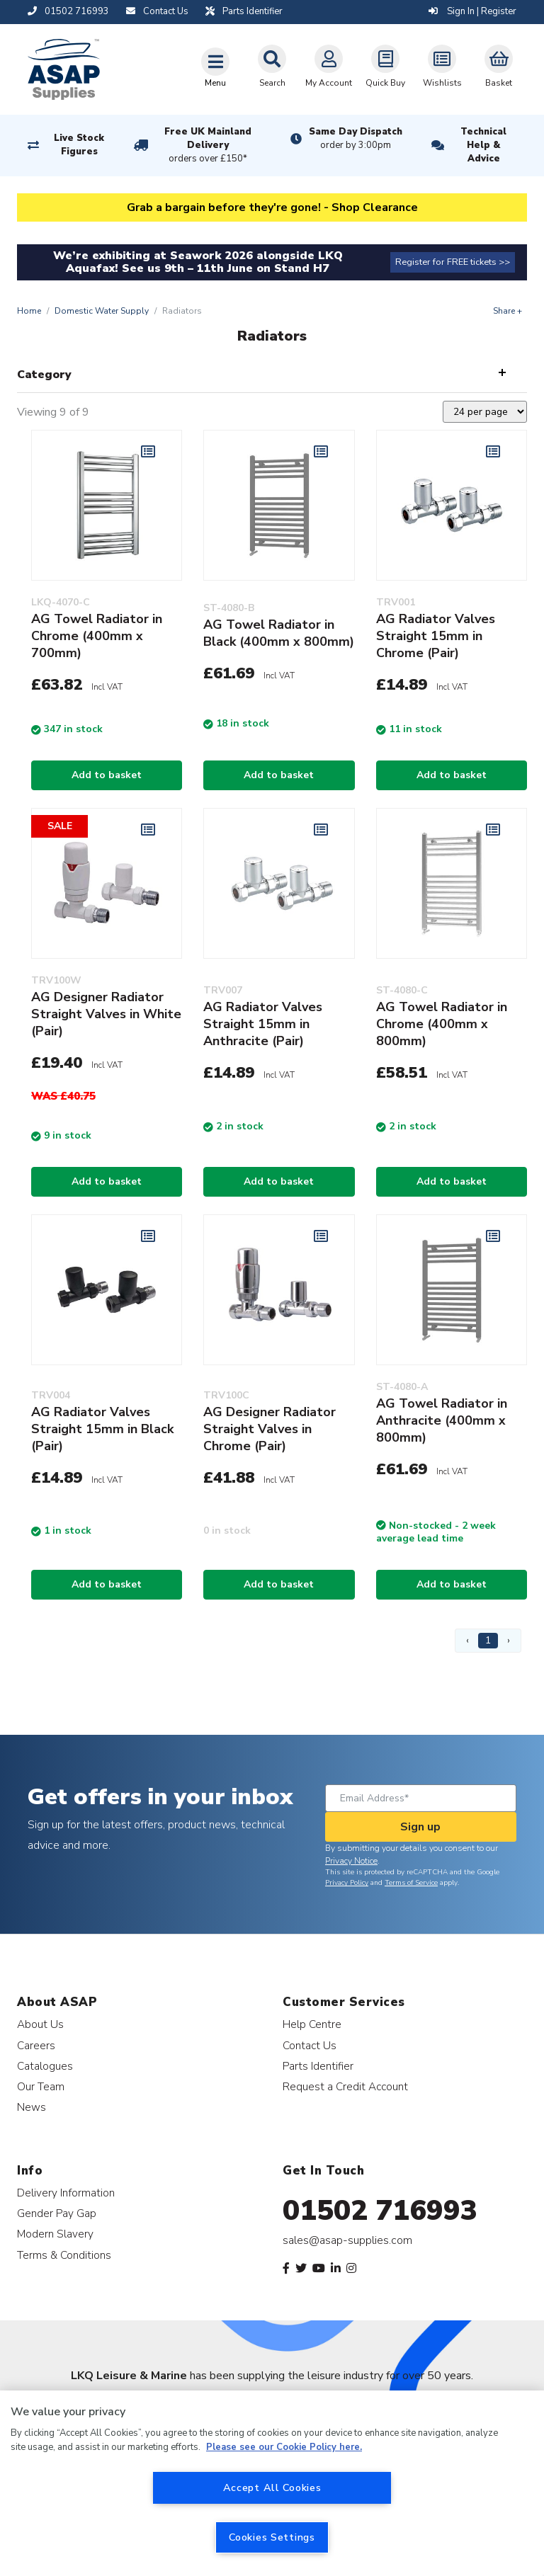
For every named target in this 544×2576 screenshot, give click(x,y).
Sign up (420, 1827)
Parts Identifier (318, 2065)
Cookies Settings (272, 2537)
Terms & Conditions (64, 2254)
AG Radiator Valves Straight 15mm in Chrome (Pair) (435, 635)
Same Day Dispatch (355, 138)
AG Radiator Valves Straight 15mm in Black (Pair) (102, 1428)
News (31, 2106)
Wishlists (442, 67)
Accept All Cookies (272, 2487)
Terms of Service (411, 1883)
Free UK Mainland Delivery (208, 145)
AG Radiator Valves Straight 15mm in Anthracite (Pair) (262, 1023)
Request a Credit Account (345, 2086)
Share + (507, 311)
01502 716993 (380, 2211)
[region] (272, 2483)
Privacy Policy (346, 1883)
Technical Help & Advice (483, 145)
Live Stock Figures (79, 145)
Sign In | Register (472, 11)
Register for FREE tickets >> (452, 262)
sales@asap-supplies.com (347, 2240)
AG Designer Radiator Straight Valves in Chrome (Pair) (269, 1428)
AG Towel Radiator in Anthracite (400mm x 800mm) (441, 1420)
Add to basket (107, 775)
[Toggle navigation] (215, 67)
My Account (328, 67)
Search (272, 67)
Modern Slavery (55, 2233)
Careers (36, 2045)
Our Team (40, 2086)
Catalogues (45, 2065)
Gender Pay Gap (56, 2213)
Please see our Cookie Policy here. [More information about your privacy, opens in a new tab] (284, 2447)
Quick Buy (385, 67)
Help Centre (312, 2024)
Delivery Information (66, 2192)
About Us (40, 2024)
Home (29, 311)
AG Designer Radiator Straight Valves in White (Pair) (106, 1013)
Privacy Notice (351, 1861)
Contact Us (309, 2045)
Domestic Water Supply (102, 311)
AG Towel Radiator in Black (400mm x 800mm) (278, 633)
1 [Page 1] (488, 1640)
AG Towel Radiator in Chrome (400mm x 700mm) (96, 635)
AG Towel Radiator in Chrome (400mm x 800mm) (441, 1023)
